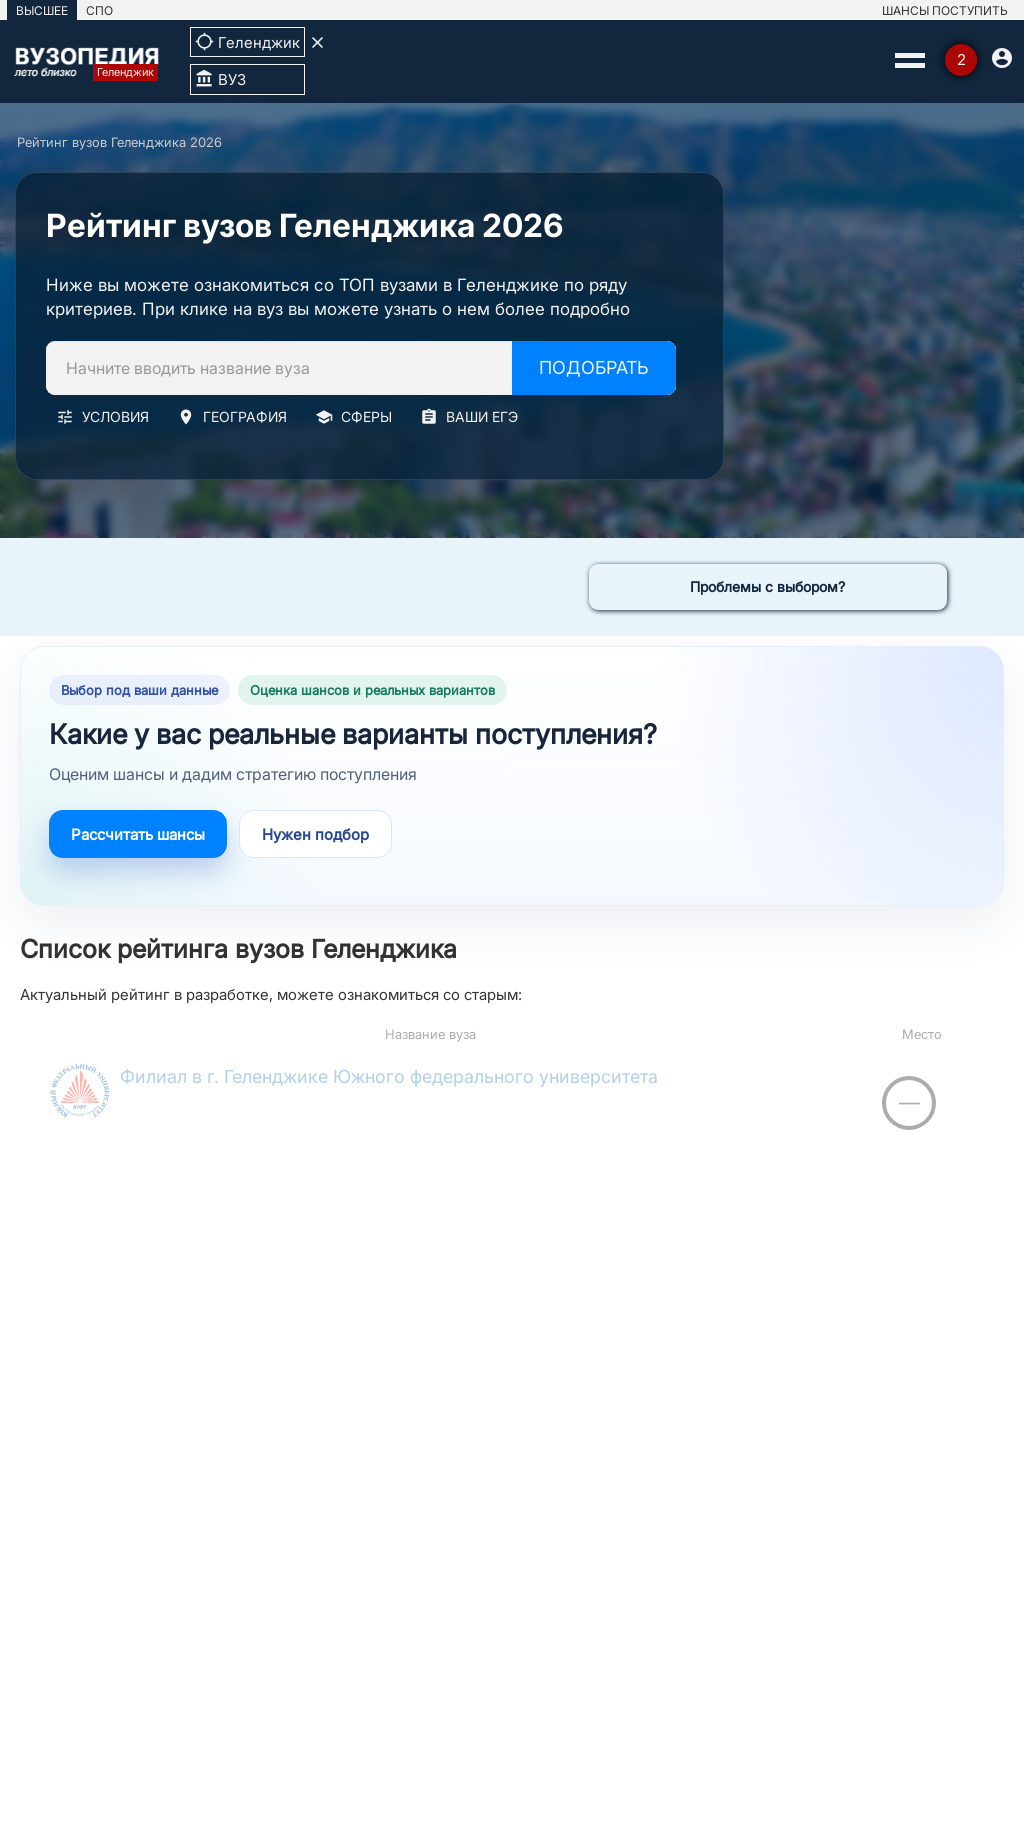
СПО (99, 10)
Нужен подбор (315, 834)
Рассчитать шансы (138, 834)
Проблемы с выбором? (767, 586)
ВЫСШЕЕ (42, 10)
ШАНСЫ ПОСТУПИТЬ (945, 10)
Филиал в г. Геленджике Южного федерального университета (389, 1076)
